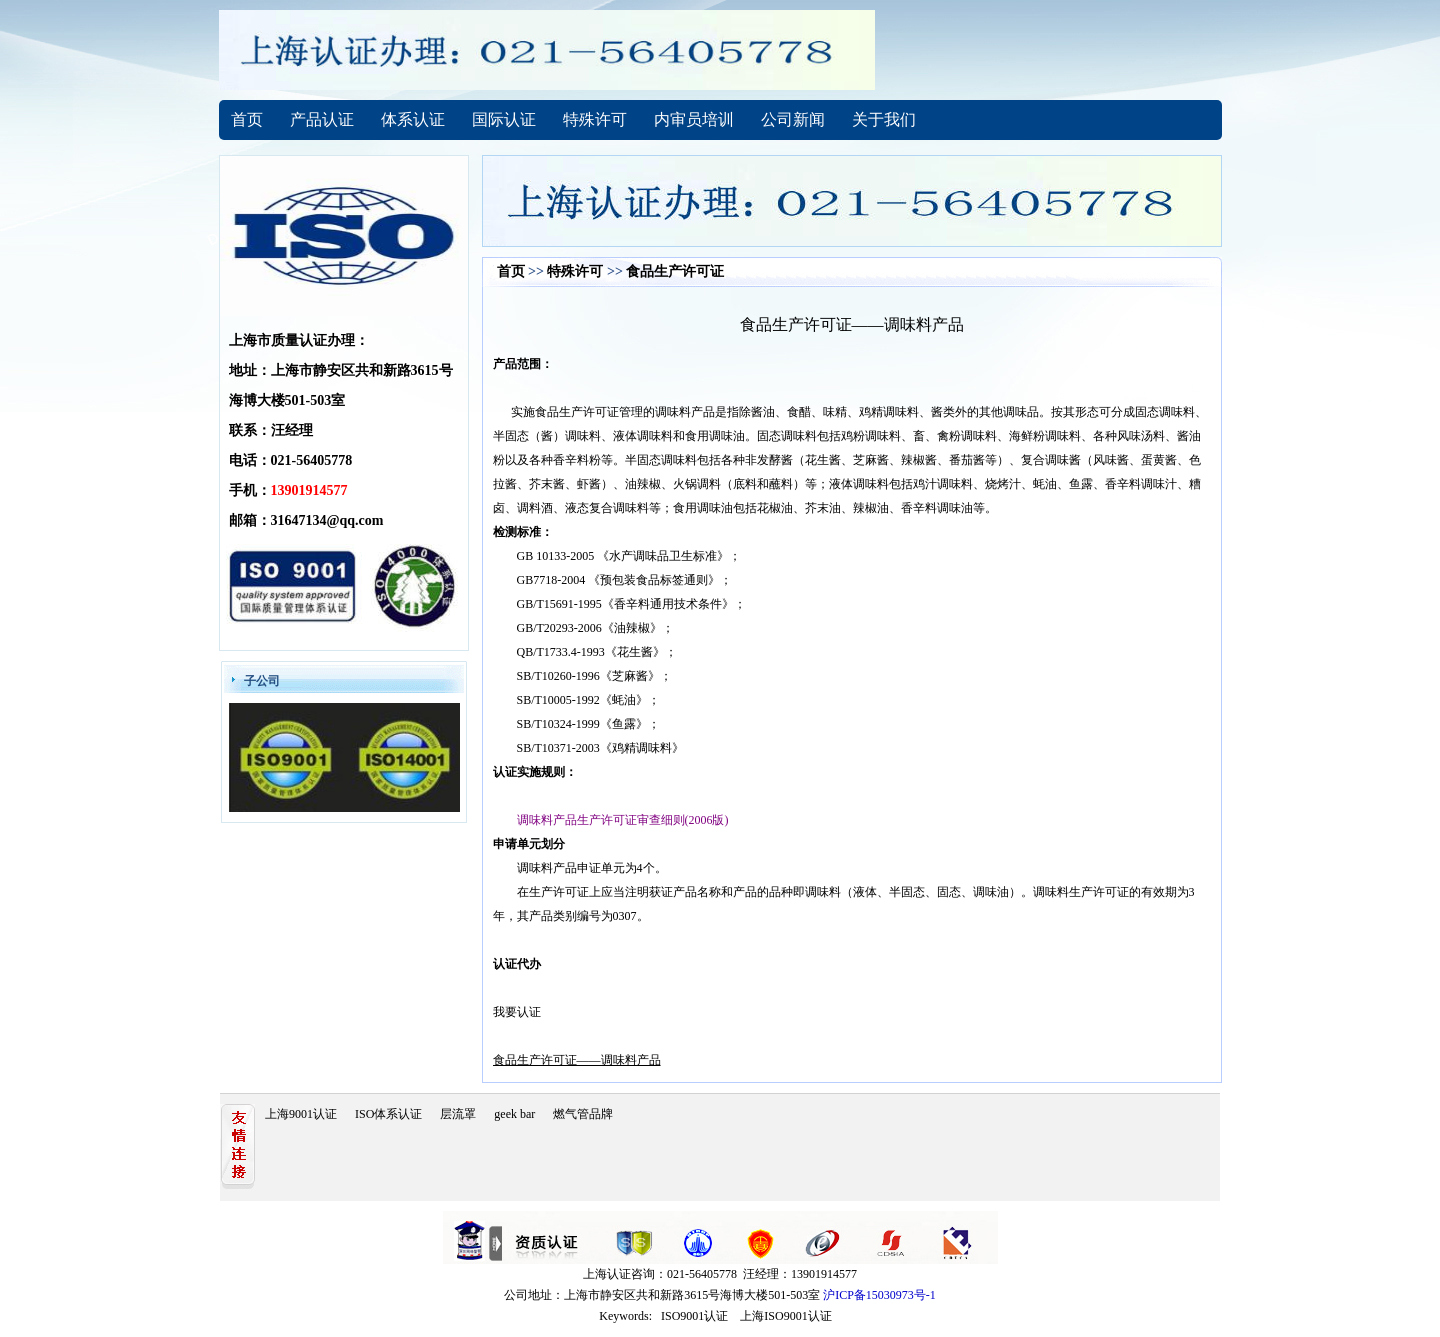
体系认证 (413, 119)
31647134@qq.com (327, 520)
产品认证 (322, 119)
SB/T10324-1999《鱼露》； (588, 724)
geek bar (514, 1114)
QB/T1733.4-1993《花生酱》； (597, 652)
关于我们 (884, 119)
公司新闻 (793, 119)
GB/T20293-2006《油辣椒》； (595, 628)
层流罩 (458, 1114)
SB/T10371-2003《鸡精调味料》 (600, 748)
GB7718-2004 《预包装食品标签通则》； (625, 580)
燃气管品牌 (583, 1114)
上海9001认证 (301, 1114)
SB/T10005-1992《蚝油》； (588, 700)
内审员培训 (694, 119)
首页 (247, 119)
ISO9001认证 (694, 1316)
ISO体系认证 (388, 1114)
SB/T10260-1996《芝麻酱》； (594, 676)
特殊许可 (595, 119)
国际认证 (504, 119)
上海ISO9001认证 (785, 1316)
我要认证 (517, 1012)
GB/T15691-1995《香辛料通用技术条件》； (631, 604)
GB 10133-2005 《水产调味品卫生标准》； (629, 556)
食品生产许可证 (675, 271)
